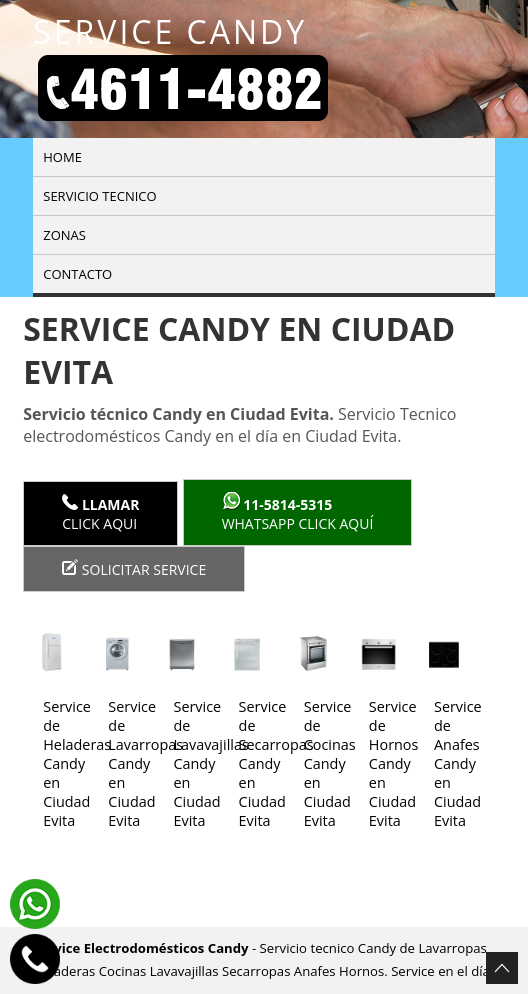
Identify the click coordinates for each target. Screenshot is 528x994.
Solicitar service (134, 569)
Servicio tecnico (99, 196)
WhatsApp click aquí (298, 512)
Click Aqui (100, 513)
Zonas (64, 235)
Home (62, 157)
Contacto (77, 274)
